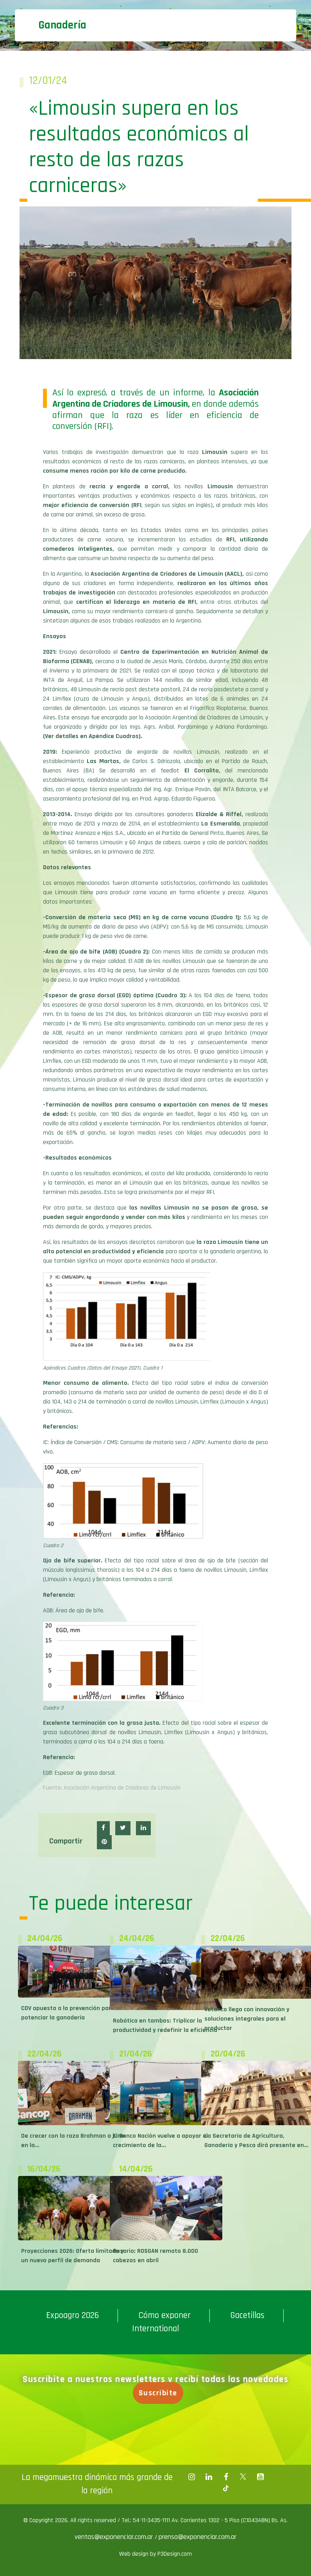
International (155, 2328)
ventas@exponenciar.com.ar (115, 2536)
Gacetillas (247, 2315)
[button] (103, 1828)
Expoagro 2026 (72, 2315)
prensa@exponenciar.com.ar (197, 2536)
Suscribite (162, 2393)
